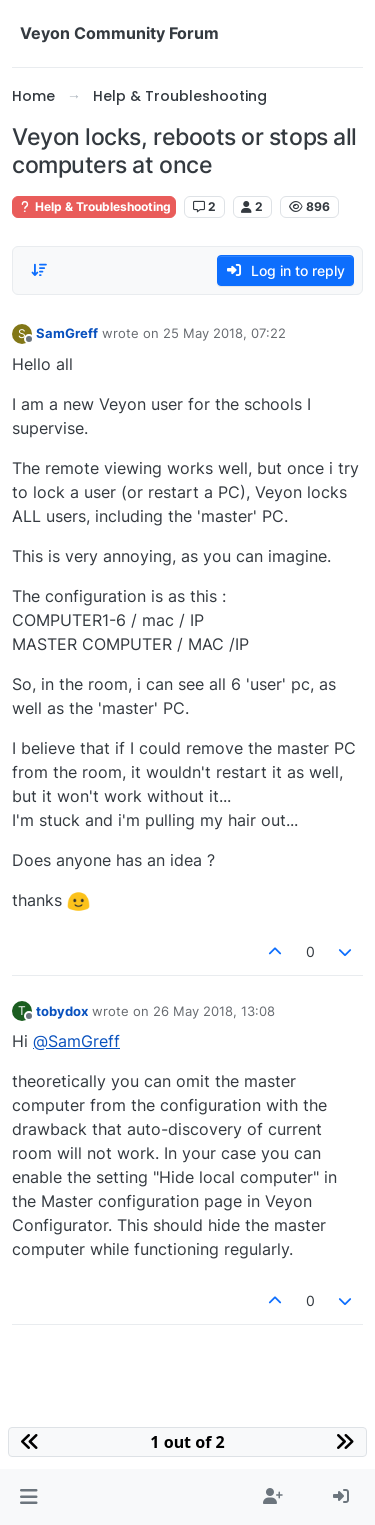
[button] (28, 1497)
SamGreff (67, 333)
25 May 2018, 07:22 (224, 333)
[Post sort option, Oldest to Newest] (39, 270)
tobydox (62, 1011)
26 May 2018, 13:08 (214, 1011)
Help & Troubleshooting (94, 206)
